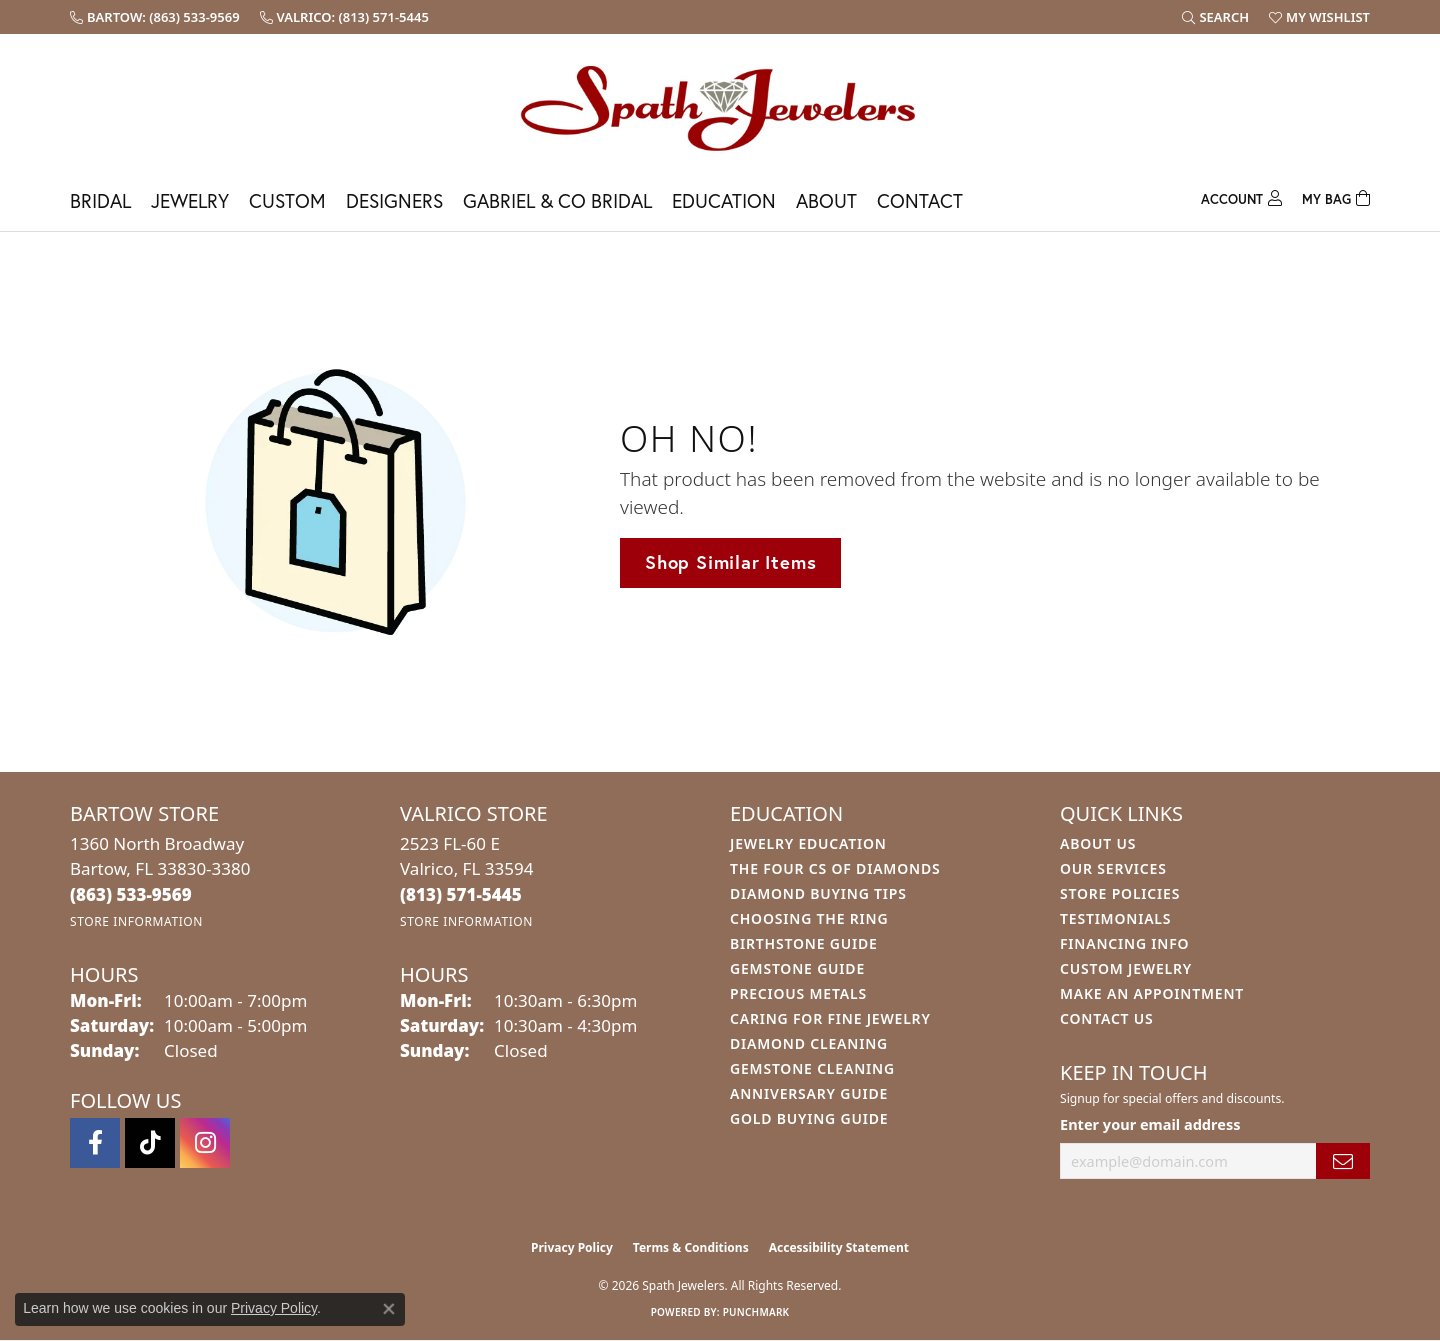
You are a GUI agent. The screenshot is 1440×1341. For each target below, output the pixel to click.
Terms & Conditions (691, 1247)
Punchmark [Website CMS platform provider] (756, 1312)
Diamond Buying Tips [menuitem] (818, 893)
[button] (1215, 17)
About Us (1098, 843)
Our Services (1113, 868)
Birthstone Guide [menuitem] (804, 943)
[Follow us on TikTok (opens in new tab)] (150, 1143)
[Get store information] (136, 921)
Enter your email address (1150, 1124)
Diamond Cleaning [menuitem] (809, 1043)
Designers (394, 200)
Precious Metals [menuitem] (798, 993)
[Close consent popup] (389, 1309)
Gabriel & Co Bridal (557, 200)
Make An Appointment (1152, 993)
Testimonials (1115, 918)
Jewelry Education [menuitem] (808, 843)
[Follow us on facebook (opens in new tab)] (95, 1143)
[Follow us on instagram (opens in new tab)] (205, 1143)
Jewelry (190, 200)
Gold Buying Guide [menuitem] (809, 1118)
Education (724, 200)
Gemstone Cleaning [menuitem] (812, 1068)
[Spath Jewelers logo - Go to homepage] (720, 107)
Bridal (100, 200)
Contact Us (1107, 1018)
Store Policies (1120, 893)
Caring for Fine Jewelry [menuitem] (830, 1018)
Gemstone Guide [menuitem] (797, 968)
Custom (287, 200)
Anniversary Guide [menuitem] (809, 1093)
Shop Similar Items (730, 562)
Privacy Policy (572, 1247)
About (826, 200)
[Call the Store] (131, 894)
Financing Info (1124, 943)
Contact (920, 200)
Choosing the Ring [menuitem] (809, 918)
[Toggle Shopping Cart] (1336, 196)
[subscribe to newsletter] (1343, 1161)
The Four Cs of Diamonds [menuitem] (835, 868)
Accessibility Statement (839, 1247)
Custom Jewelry (1126, 968)
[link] (155, 17)
